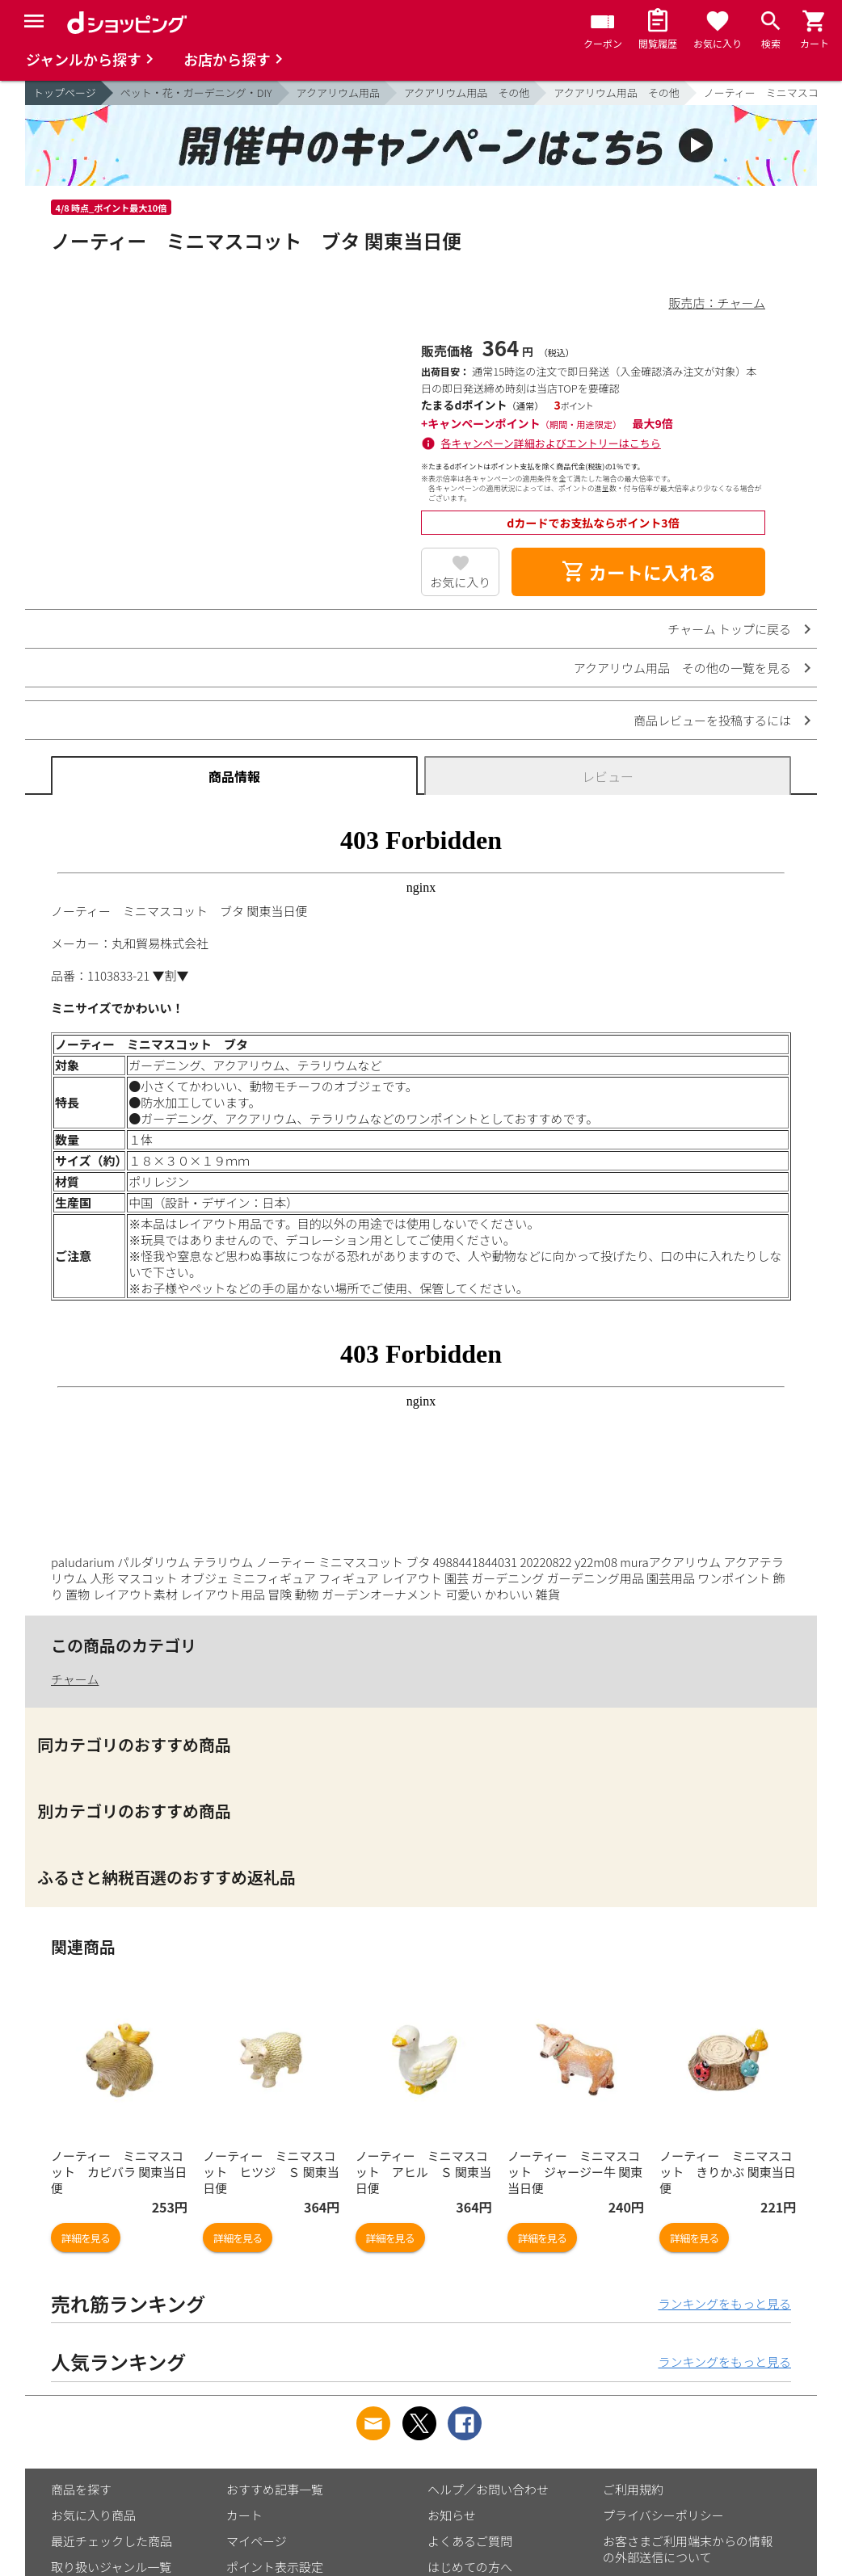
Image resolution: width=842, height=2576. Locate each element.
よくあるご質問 (469, 2540)
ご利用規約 (633, 2489)
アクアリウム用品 (338, 92)
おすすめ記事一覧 (274, 2489)
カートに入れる (638, 571)
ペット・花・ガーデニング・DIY (196, 92)
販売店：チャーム (717, 302)
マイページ (256, 2540)
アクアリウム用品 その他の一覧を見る (682, 668)
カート (244, 2515)
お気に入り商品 (93, 2515)
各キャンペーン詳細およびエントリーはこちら (551, 443)
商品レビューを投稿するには (712, 720)
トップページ (64, 92)
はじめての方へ (469, 2566)
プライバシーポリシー (663, 2515)
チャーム (75, 1678)
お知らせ (451, 2515)
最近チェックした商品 (111, 2540)
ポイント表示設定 (274, 2566)
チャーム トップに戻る (729, 629)
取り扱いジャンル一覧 (111, 2566)
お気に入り (460, 582)
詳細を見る (85, 2238)
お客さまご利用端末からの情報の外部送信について (688, 2548)
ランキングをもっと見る (724, 2303)
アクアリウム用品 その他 (466, 92)
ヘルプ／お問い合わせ (488, 2489)
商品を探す (81, 2489)
